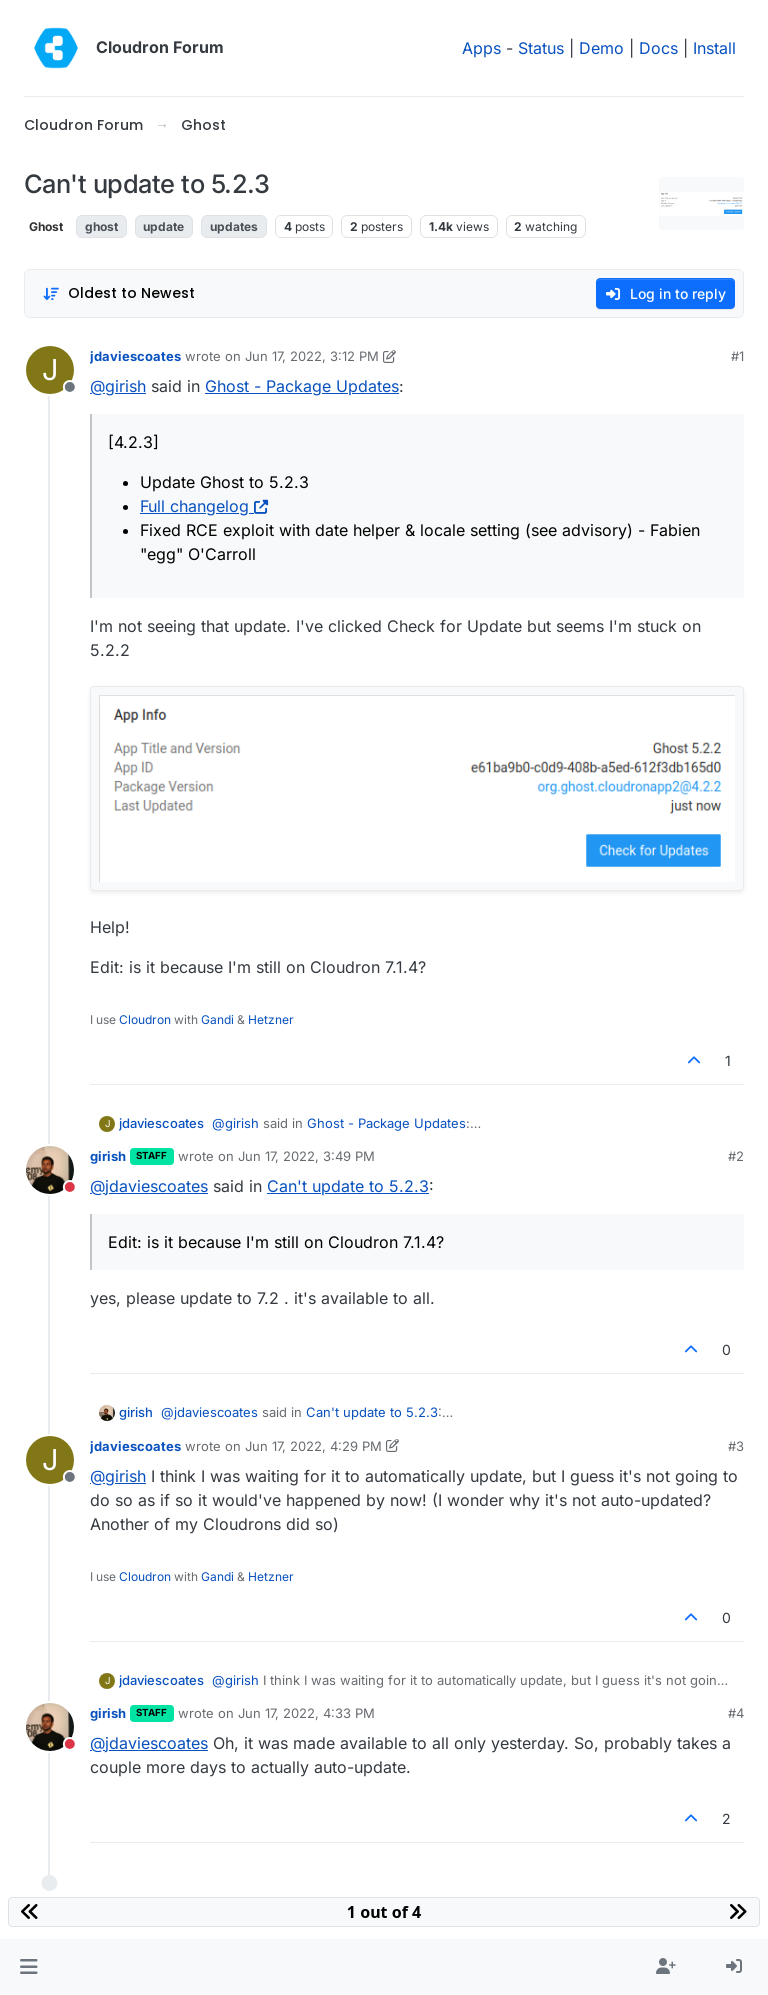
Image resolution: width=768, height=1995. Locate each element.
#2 (736, 1156)
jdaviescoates (135, 356)
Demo (601, 48)
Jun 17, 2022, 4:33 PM (306, 1713)
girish (108, 1156)
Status (541, 48)
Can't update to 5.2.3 (348, 1186)
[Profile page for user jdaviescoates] (50, 370)
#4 (736, 1713)
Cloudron (145, 1019)
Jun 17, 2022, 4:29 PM (313, 1446)
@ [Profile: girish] (118, 386)
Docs (658, 48)
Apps (481, 48)
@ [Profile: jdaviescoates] (149, 1186)
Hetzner (271, 1019)
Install (714, 48)
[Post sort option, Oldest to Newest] (118, 293)
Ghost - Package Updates (302, 386)
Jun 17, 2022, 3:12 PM (312, 356)
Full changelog (204, 506)
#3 (736, 1446)
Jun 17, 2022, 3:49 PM (306, 1156)
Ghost (46, 226)
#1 (737, 356)
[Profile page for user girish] (50, 1170)
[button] (28, 1967)
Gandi (217, 1019)
